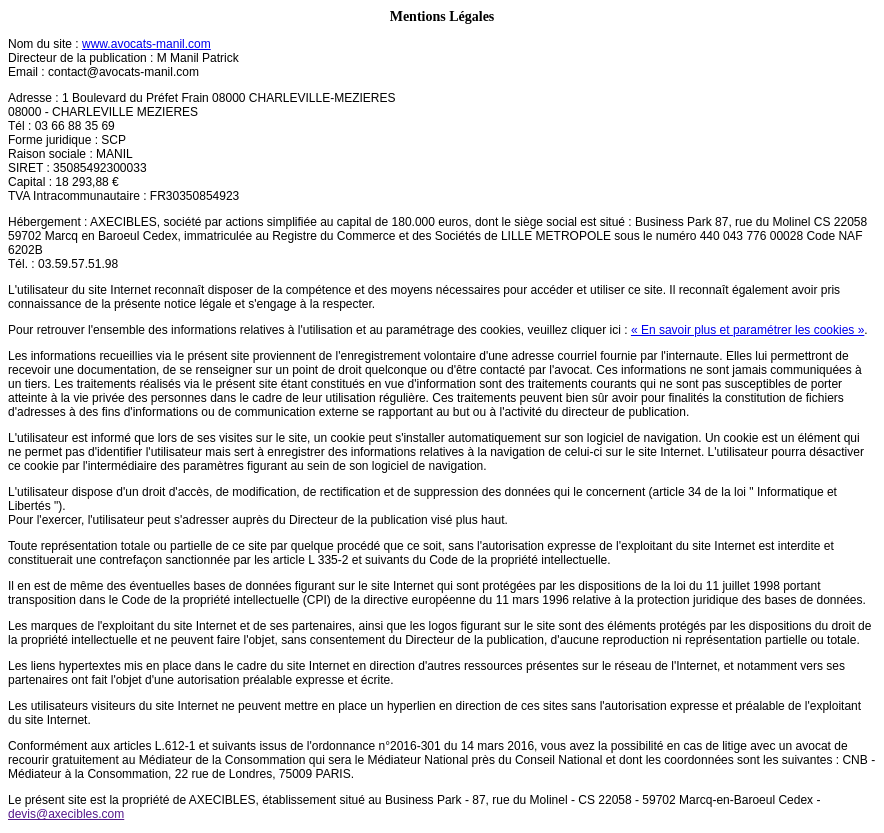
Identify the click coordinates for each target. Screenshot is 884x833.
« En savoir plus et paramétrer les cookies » (747, 330)
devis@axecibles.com (66, 814)
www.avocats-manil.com (146, 44)
